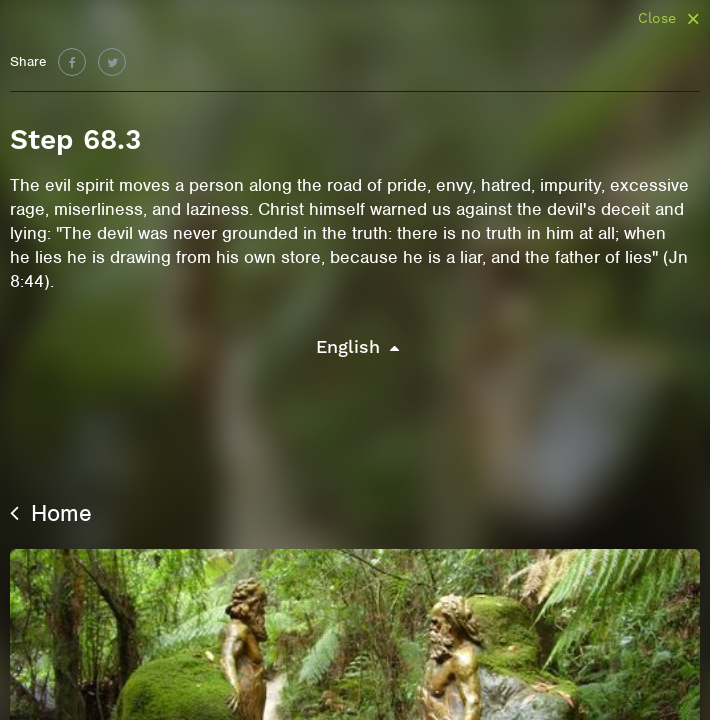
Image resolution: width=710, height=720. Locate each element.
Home (51, 513)
